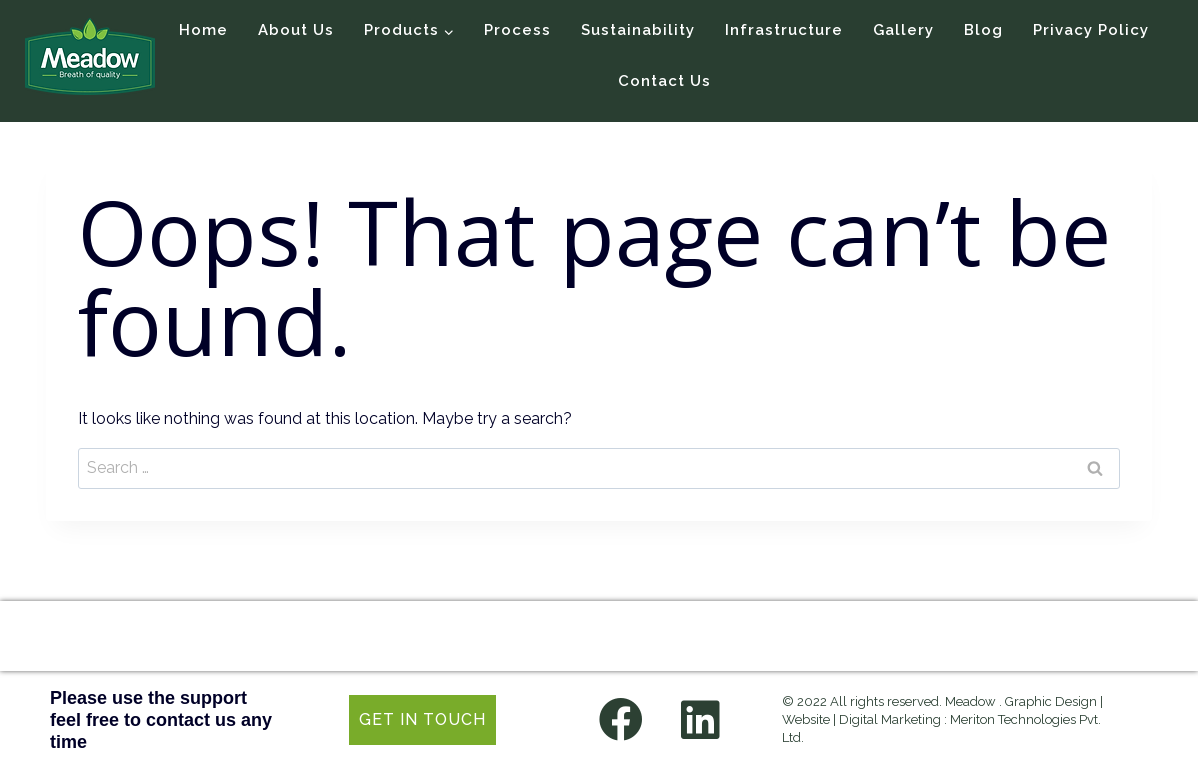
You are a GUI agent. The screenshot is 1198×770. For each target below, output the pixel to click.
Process (517, 30)
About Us (296, 30)
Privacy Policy (1091, 30)
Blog (983, 30)
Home (203, 30)
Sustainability (638, 30)
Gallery (903, 30)
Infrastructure (784, 30)
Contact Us (664, 81)
